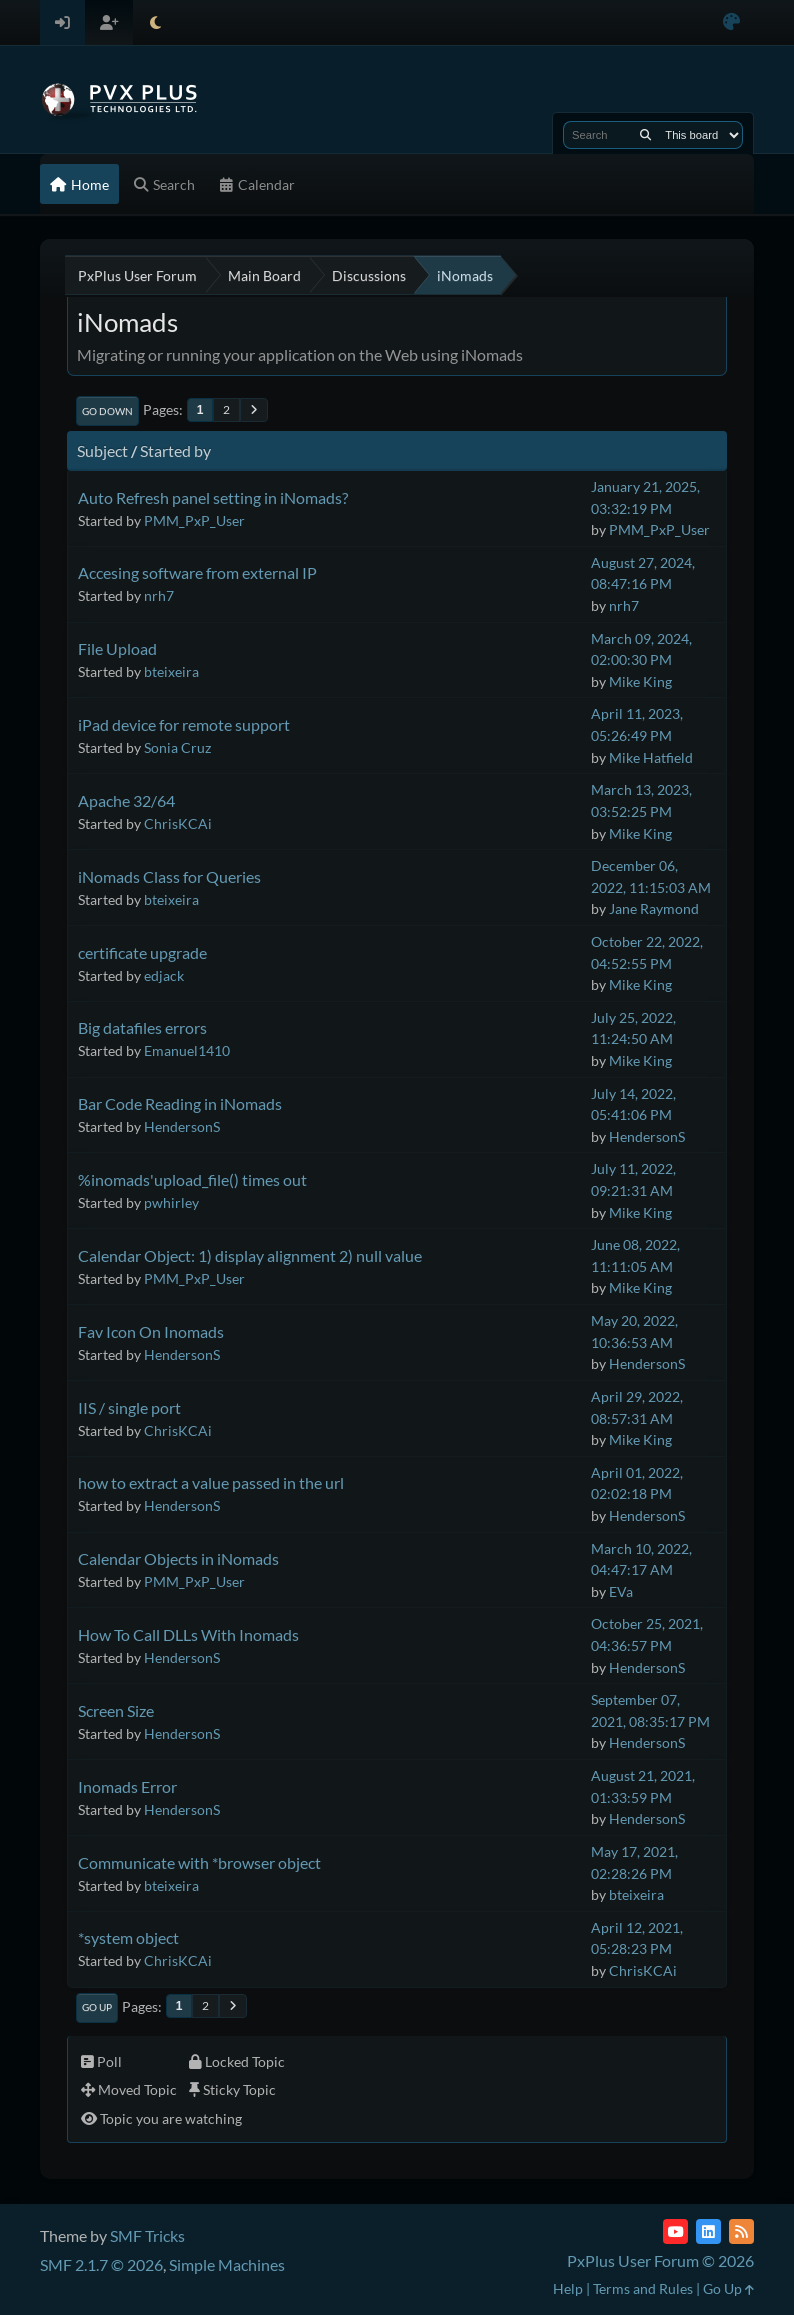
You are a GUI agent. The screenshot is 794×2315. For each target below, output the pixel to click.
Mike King (640, 681)
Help (568, 2288)
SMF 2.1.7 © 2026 (101, 2264)
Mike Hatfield (651, 757)
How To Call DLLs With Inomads (188, 1634)
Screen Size (116, 1710)
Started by (175, 450)
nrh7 (159, 595)
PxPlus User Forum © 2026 (660, 2260)
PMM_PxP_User (194, 520)
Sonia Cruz (177, 747)
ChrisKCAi (178, 823)
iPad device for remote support (184, 724)
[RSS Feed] (741, 2231)
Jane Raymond (654, 908)
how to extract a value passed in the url (211, 1482)
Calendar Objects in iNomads (178, 1558)
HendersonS (182, 1126)
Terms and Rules (643, 2288)
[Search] (645, 135)
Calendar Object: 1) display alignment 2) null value (250, 1255)
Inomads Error (127, 1786)
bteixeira (171, 671)
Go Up (97, 2007)
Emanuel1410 (187, 1050)
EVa (621, 1591)
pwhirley (171, 1202)
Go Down (107, 411)
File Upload (117, 648)
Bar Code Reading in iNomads (180, 1103)
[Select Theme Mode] (155, 22)
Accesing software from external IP (197, 572)
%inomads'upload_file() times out (192, 1179)
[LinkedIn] (708, 2231)
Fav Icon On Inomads (151, 1331)
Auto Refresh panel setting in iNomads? (213, 497)
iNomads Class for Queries (169, 876)
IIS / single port (129, 1407)
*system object (128, 1937)
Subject (102, 450)
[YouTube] (675, 2231)
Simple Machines (227, 2264)
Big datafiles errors (142, 1027)
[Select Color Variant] (731, 22)
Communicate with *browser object (199, 1862)
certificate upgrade (142, 952)
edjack (164, 975)
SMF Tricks (147, 2235)
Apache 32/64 (126, 800)
